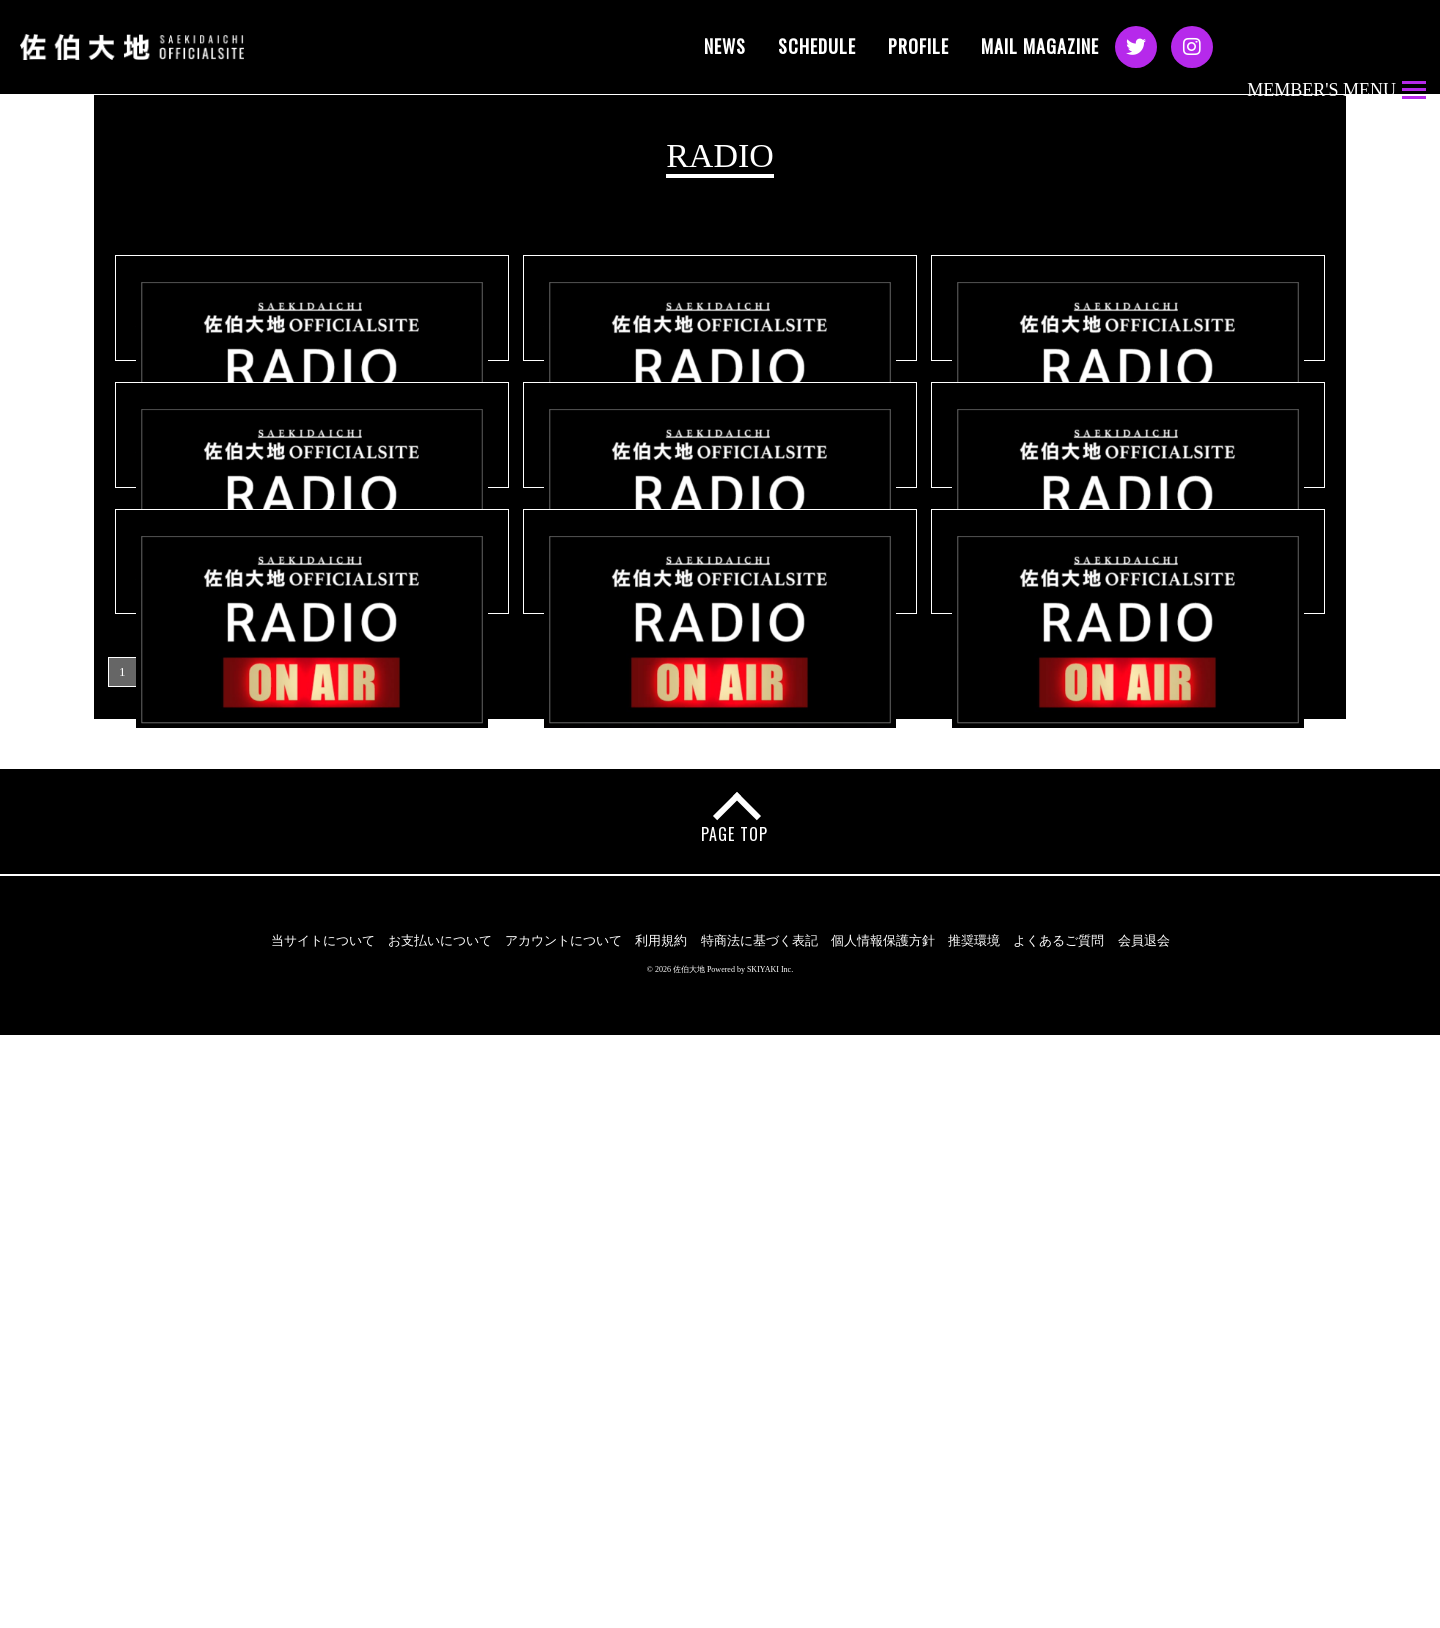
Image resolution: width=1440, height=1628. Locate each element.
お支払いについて (440, 1534)
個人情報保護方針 (883, 1534)
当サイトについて (323, 1534)
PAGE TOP (735, 1428)
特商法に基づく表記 (759, 1534)
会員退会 (1144, 1534)
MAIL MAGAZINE (1040, 46)
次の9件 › (219, 1265)
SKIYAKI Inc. (770, 1562)
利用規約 (661, 1534)
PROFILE (918, 46)
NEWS (725, 46)
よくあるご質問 (1058, 1534)
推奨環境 (974, 1534)
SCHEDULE (817, 46)
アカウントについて (563, 1534)
